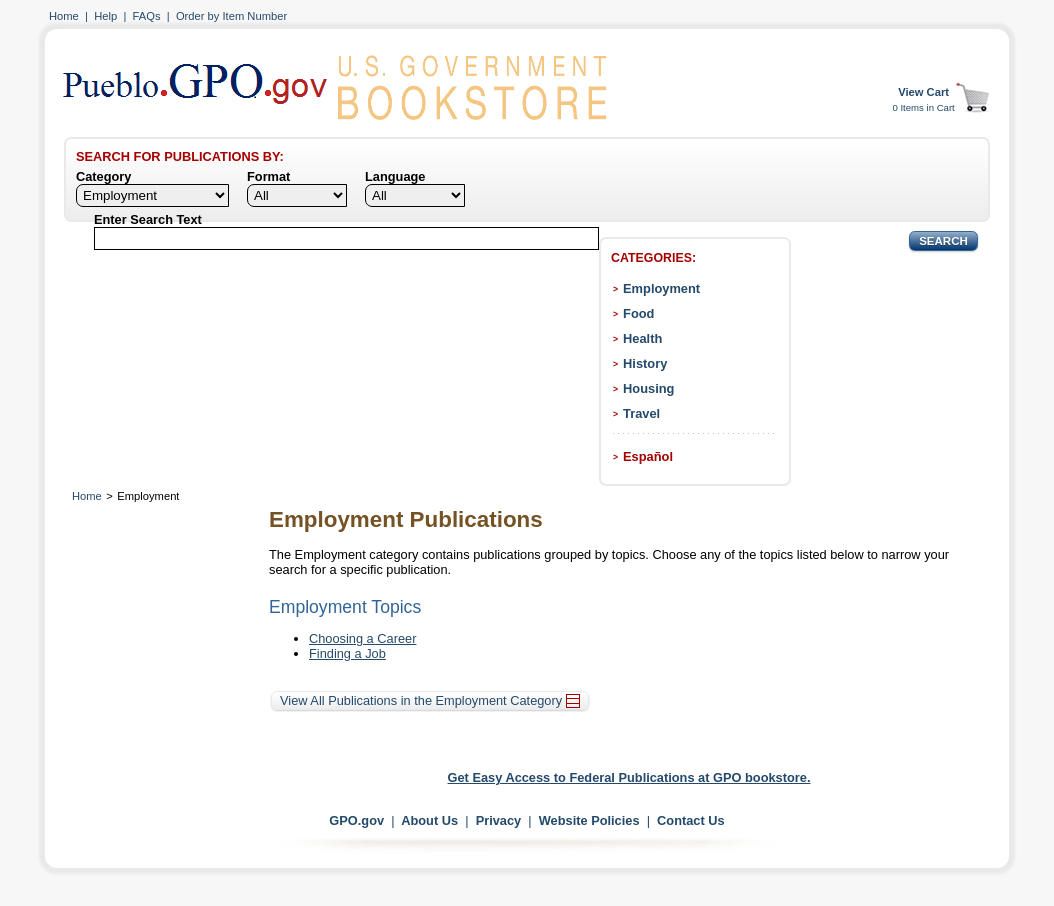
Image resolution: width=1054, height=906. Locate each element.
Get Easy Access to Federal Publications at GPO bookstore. (629, 777)
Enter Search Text (148, 219)
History (645, 363)
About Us (429, 820)
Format (268, 176)
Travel (641, 413)
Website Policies (589, 820)
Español (648, 456)
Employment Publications (406, 519)
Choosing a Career (362, 638)
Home (64, 16)
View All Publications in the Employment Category (430, 700)
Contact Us (691, 820)
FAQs (147, 16)
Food (638, 313)
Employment (661, 288)
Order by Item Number (231, 16)
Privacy (499, 820)
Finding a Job (347, 653)
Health (642, 338)
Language (395, 176)
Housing (648, 388)
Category (103, 176)
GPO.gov (356, 820)
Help (105, 16)
